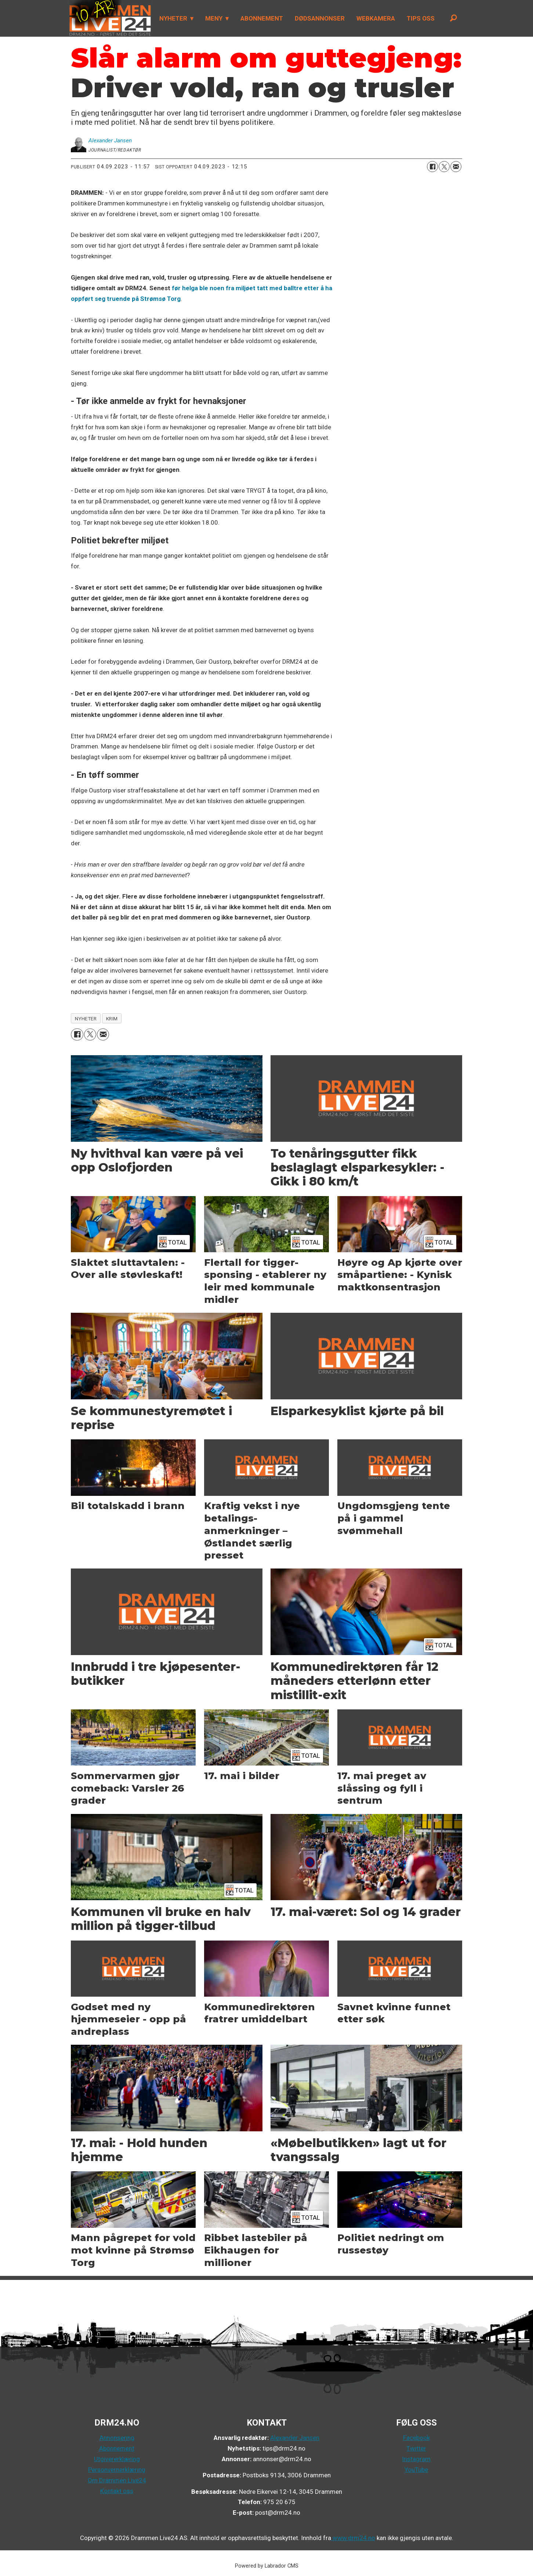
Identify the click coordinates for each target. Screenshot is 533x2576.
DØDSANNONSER (320, 18)
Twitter (416, 2448)
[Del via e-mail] (455, 166)
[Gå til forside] (110, 18)
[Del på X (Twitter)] (444, 166)
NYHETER (173, 18)
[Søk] (453, 18)
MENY (213, 18)
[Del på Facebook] (432, 166)
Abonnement (116, 2448)
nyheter (86, 1018)
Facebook (416, 2437)
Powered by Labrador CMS (266, 2566)
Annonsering (116, 2437)
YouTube (416, 2469)
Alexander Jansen (294, 2437)
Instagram (416, 2459)
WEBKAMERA (375, 18)
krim (112, 1018)
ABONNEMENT (261, 18)
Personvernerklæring (116, 2469)
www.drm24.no (353, 2538)
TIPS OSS (421, 18)
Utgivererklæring (117, 2459)
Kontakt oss (116, 2491)
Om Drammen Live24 (117, 2480)
